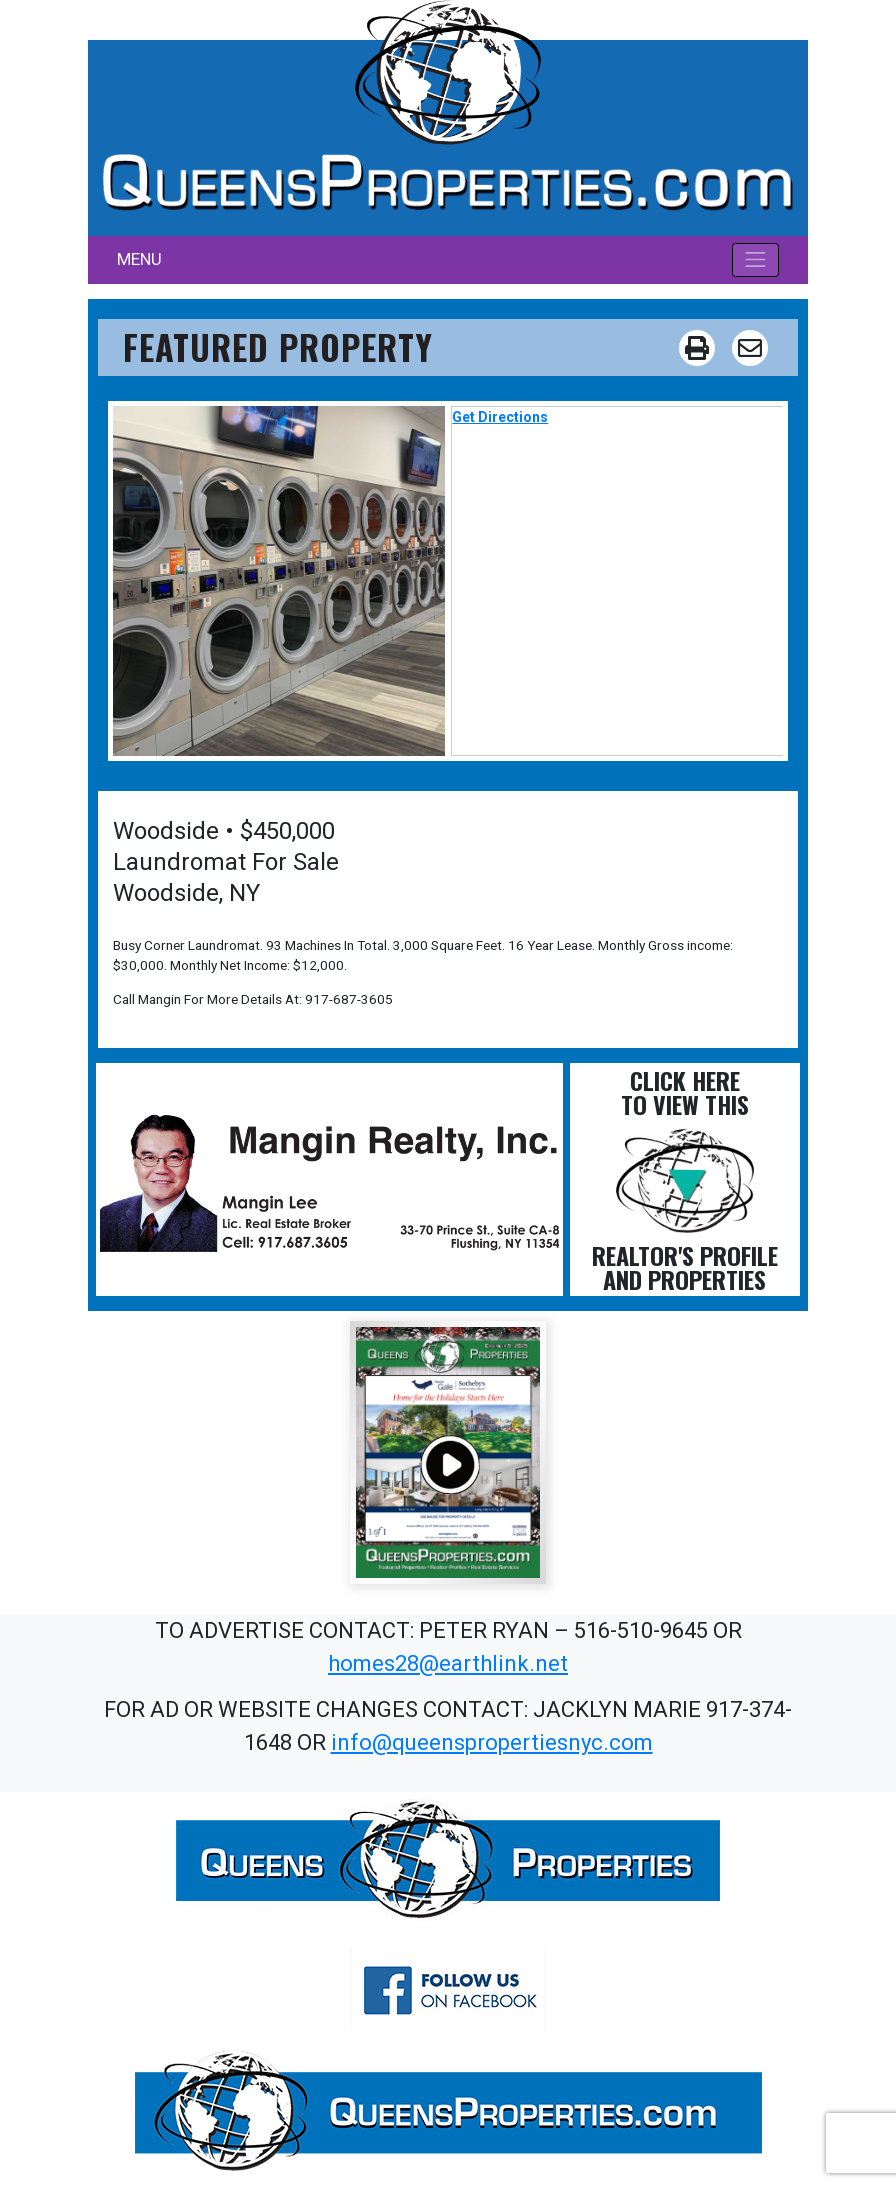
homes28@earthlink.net (448, 1663)
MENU (139, 259)
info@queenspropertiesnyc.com (492, 1742)
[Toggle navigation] (756, 260)
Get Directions (500, 417)
